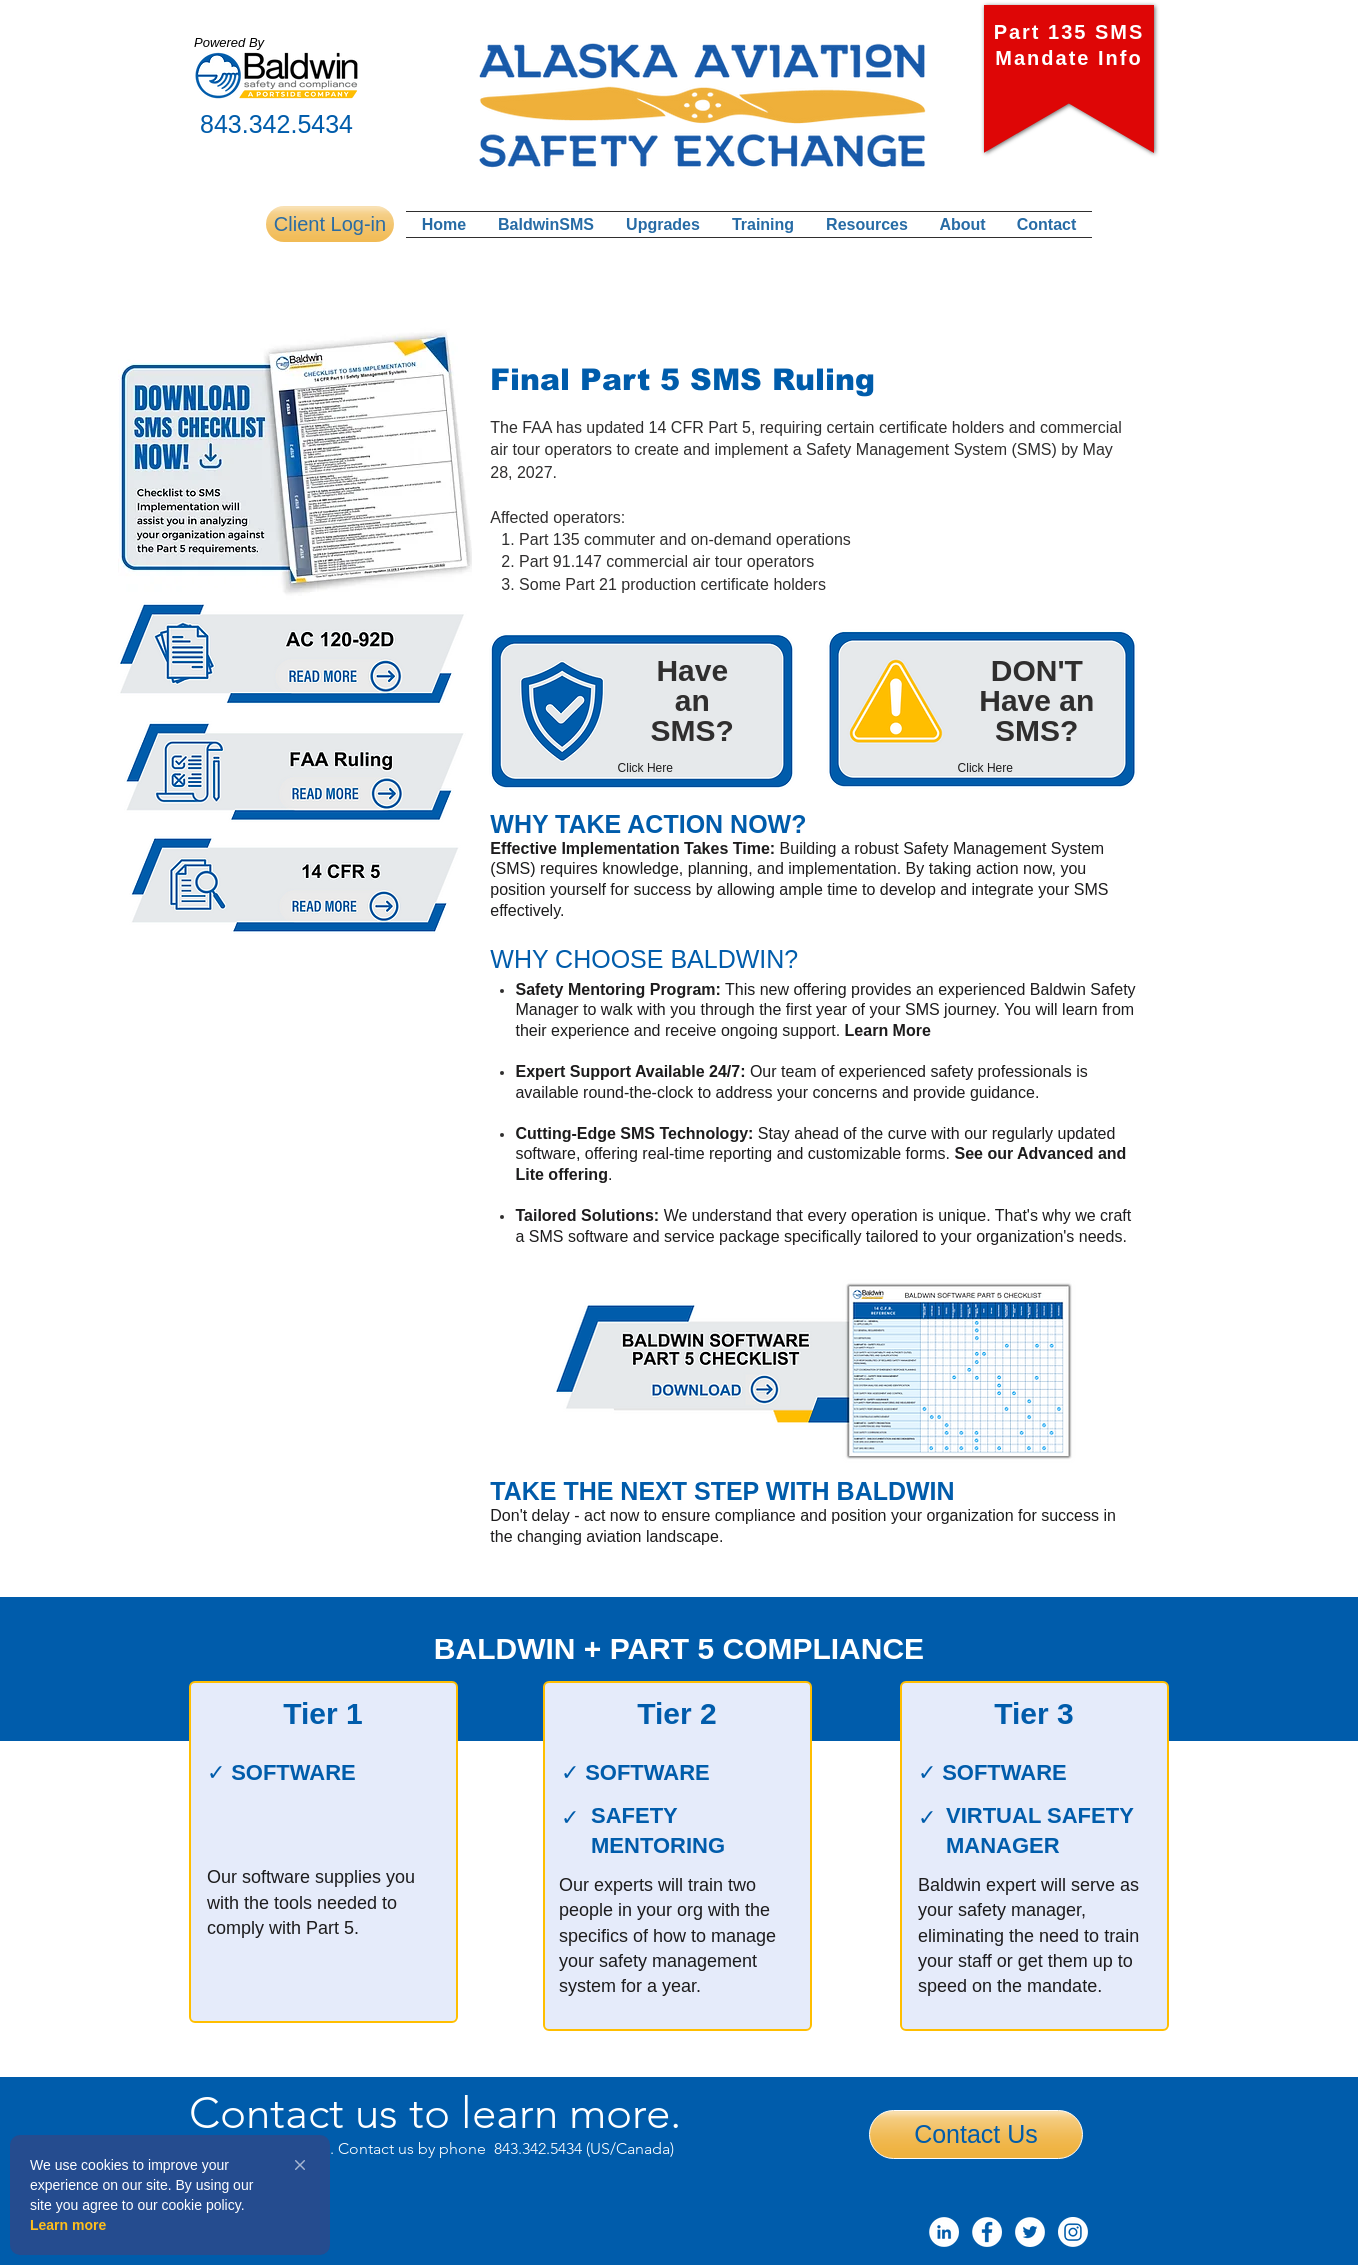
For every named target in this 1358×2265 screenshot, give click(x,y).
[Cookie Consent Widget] (170, 2195)
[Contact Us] (976, 2134)
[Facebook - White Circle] (987, 2232)
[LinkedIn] (944, 2232)
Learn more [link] (68, 2225)
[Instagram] (1073, 2232)
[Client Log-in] (330, 224)
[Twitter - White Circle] (1030, 2232)
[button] (300, 2165)
